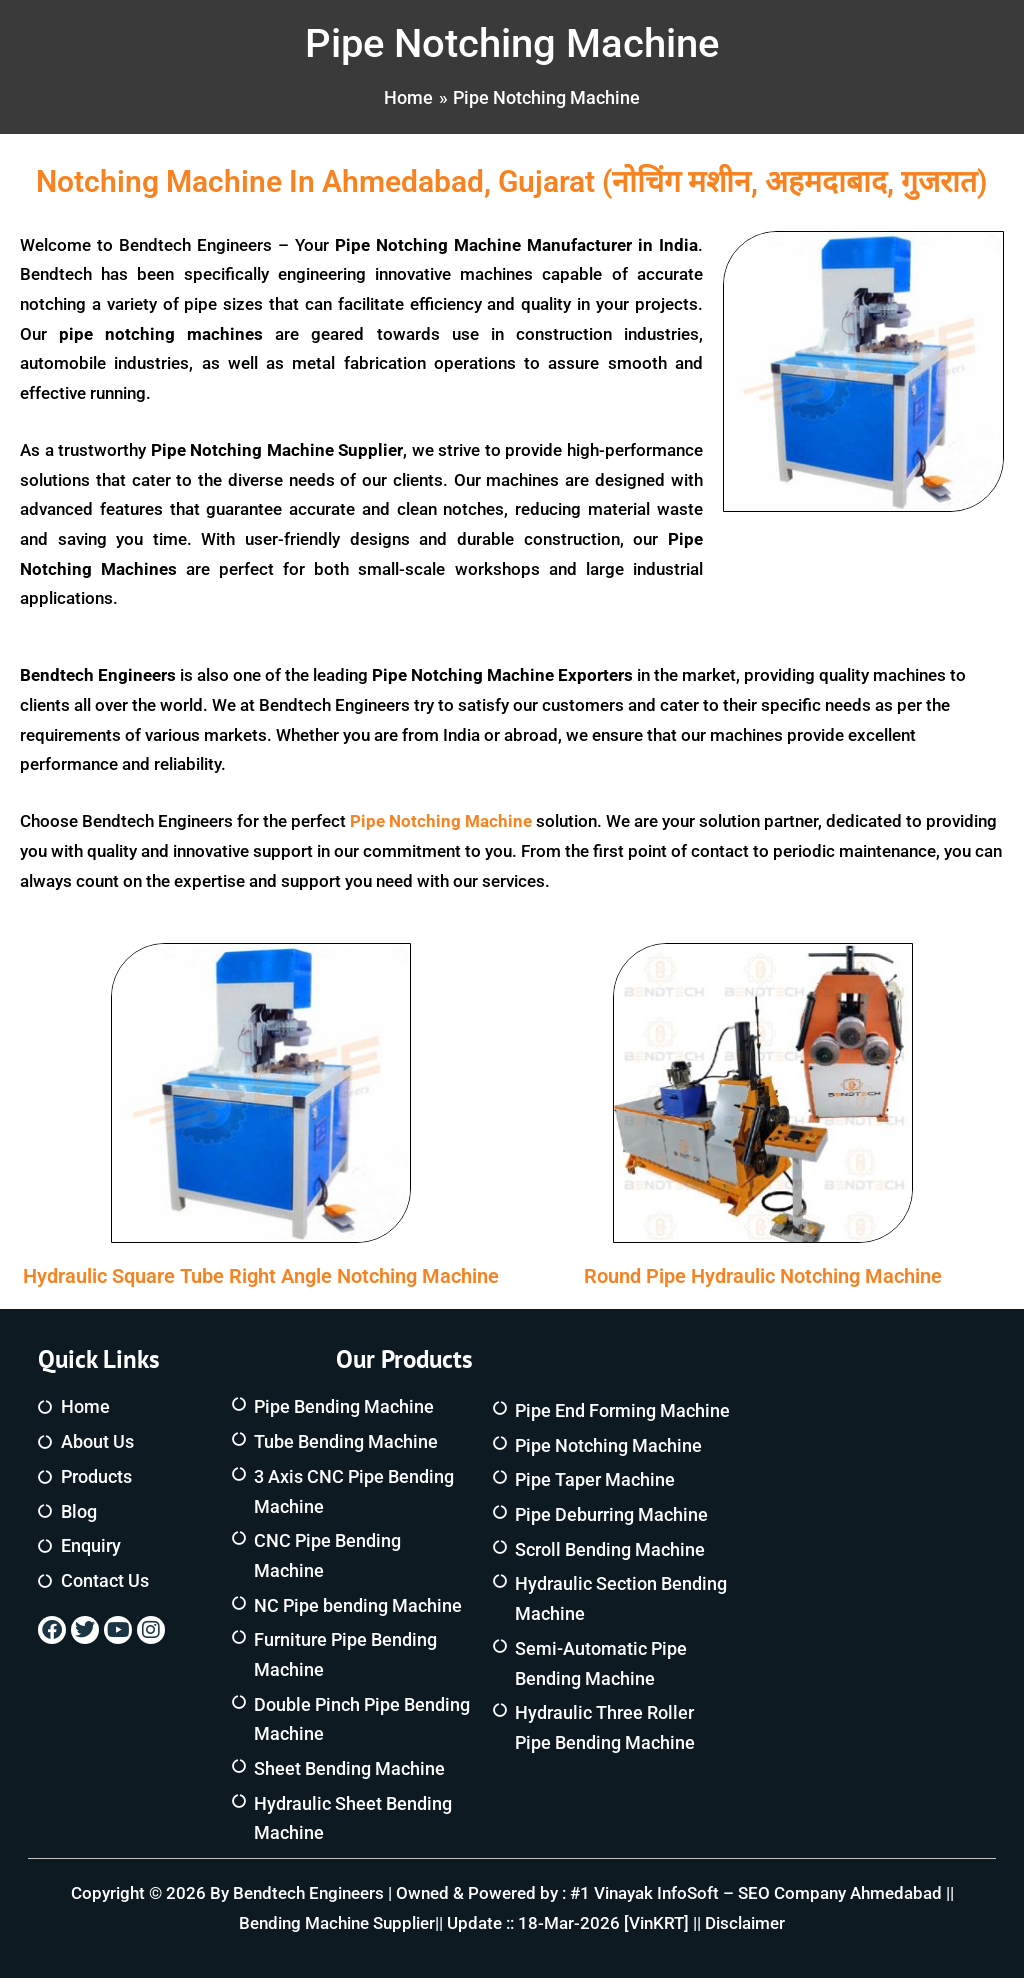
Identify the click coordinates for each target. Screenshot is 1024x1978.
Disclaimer (745, 1923)
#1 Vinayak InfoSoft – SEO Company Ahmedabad (756, 1893)
